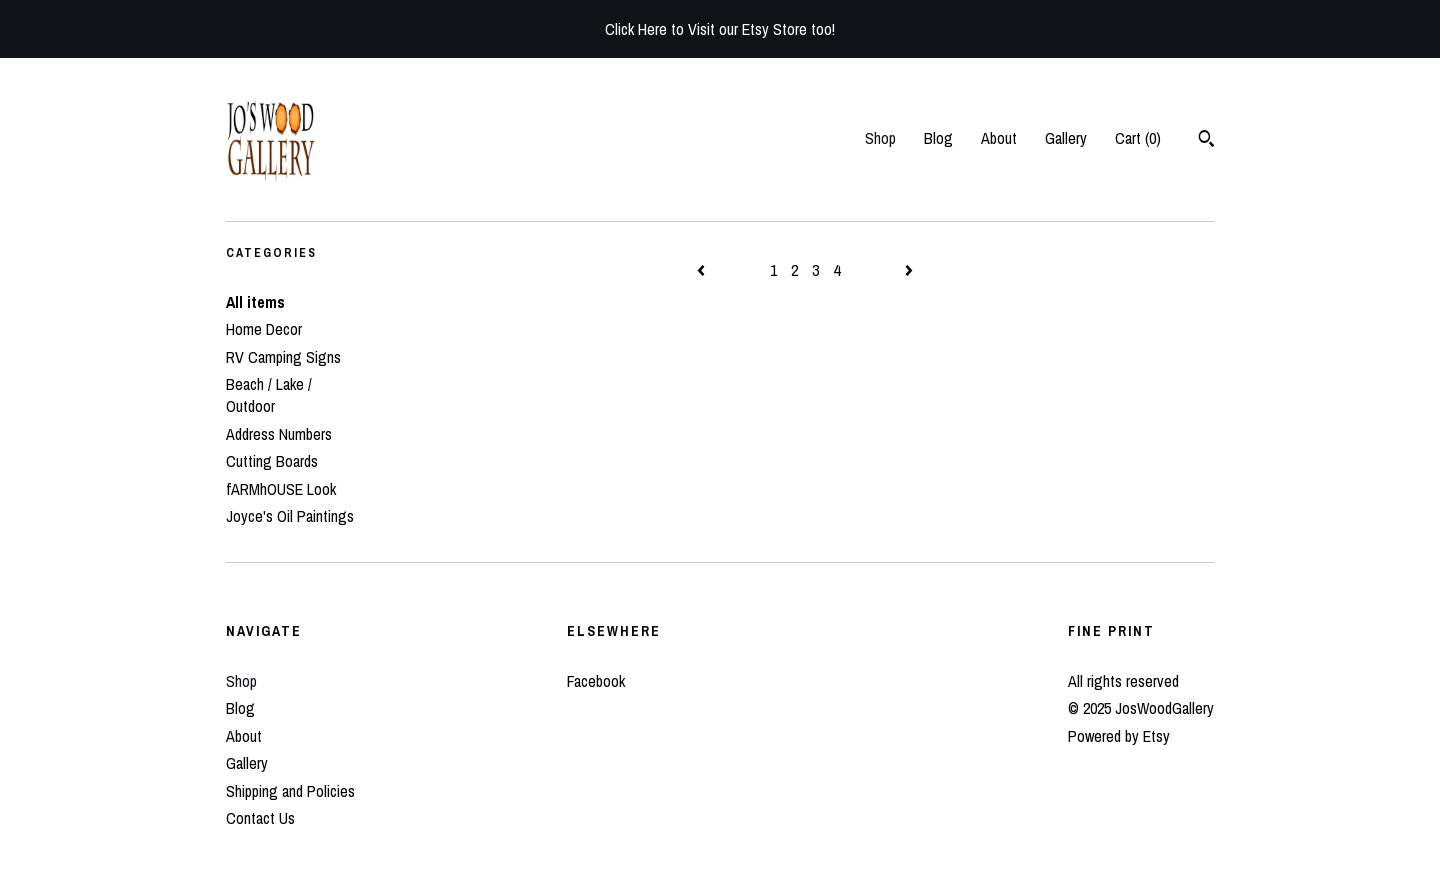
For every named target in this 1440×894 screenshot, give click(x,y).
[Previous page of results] (703, 270)
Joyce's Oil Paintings (290, 516)
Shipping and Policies (290, 791)
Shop (880, 138)
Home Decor (264, 329)
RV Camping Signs (283, 357)
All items (255, 302)
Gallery (1066, 138)
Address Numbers (279, 434)
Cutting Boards (272, 461)
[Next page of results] (909, 270)
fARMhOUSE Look (281, 489)
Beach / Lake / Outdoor (269, 395)
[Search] (1206, 141)
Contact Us (260, 818)
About (999, 138)
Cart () (1138, 138)
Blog (938, 138)
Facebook (596, 681)
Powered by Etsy (1119, 736)
